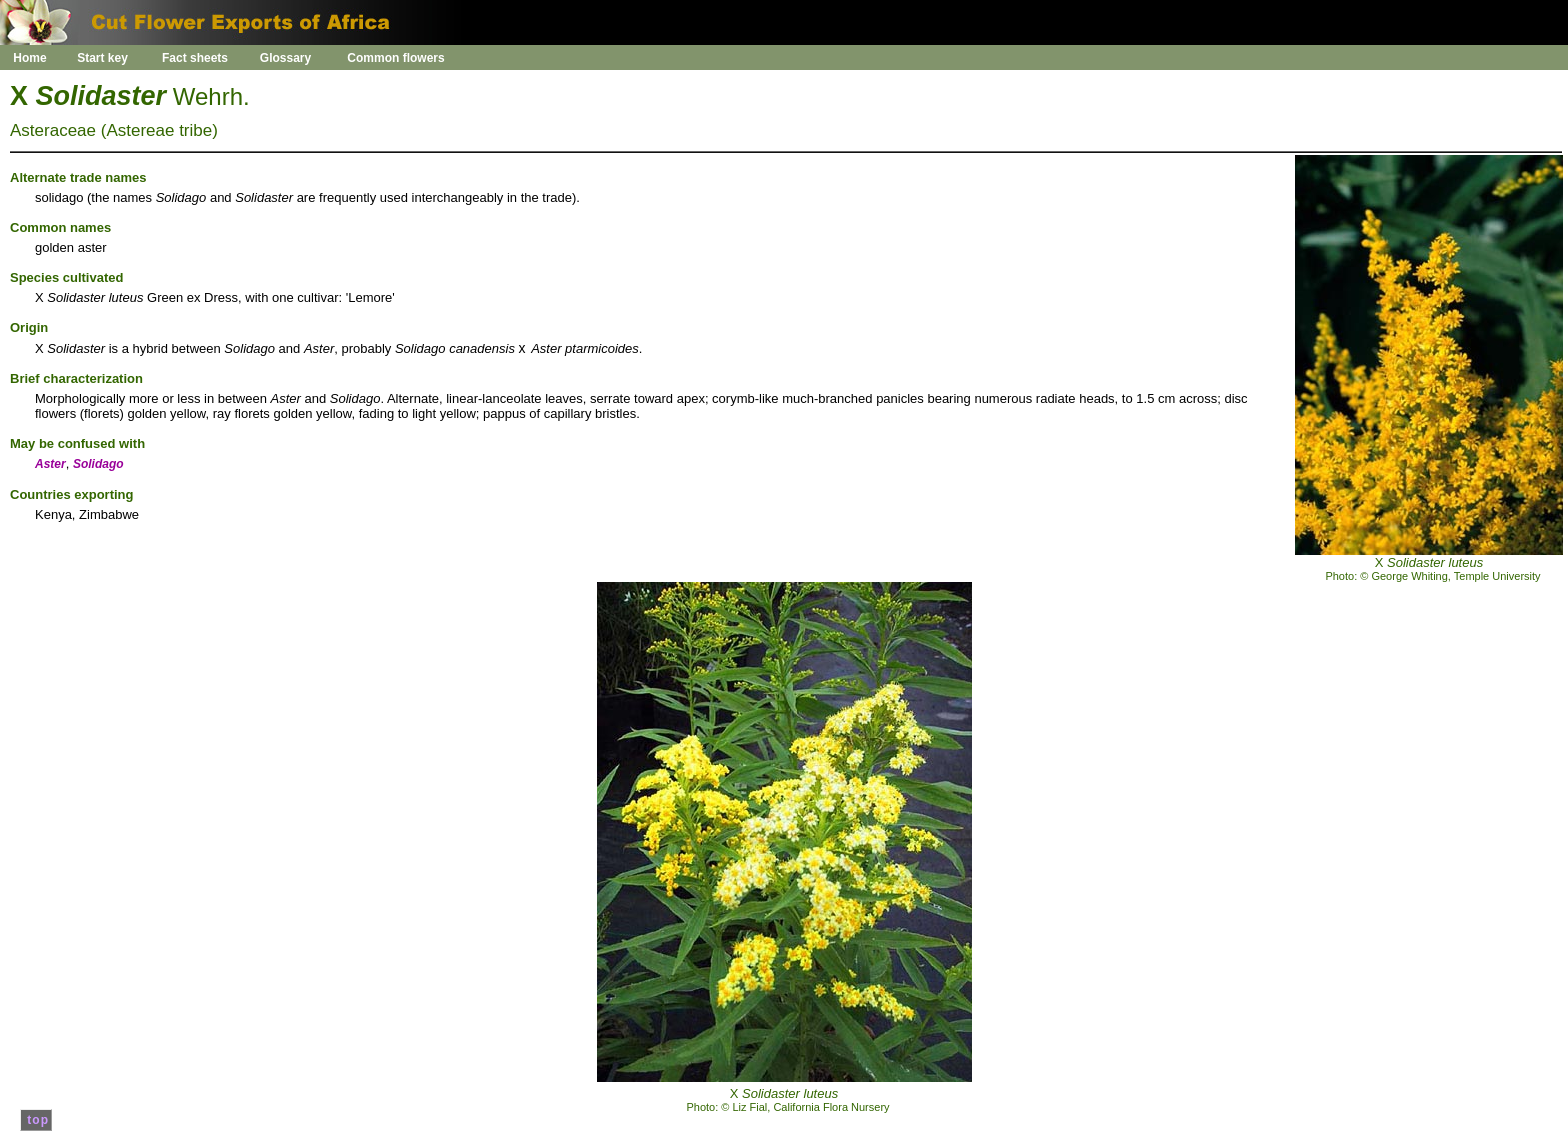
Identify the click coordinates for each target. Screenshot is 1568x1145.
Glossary (285, 58)
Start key (102, 58)
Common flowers (395, 58)
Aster (50, 464)
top (36, 1120)
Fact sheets (195, 58)
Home (29, 58)
